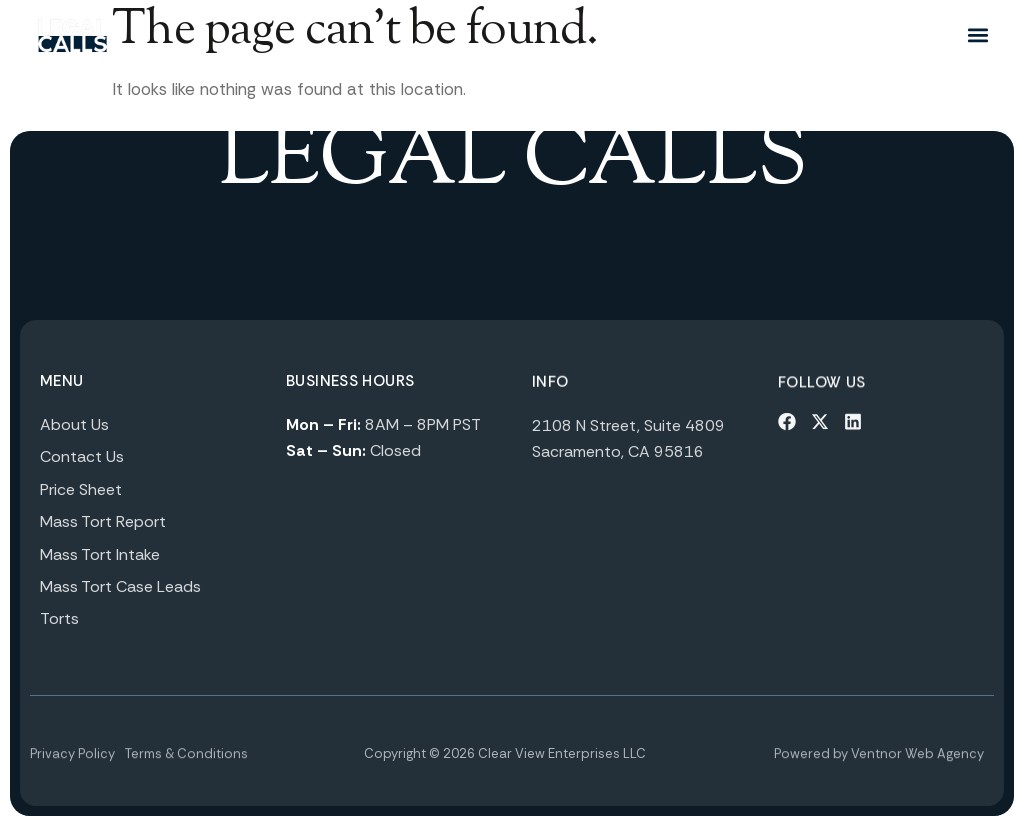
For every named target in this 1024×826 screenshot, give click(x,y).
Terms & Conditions (186, 767)
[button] (977, 35)
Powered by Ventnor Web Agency (879, 767)
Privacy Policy (72, 767)
